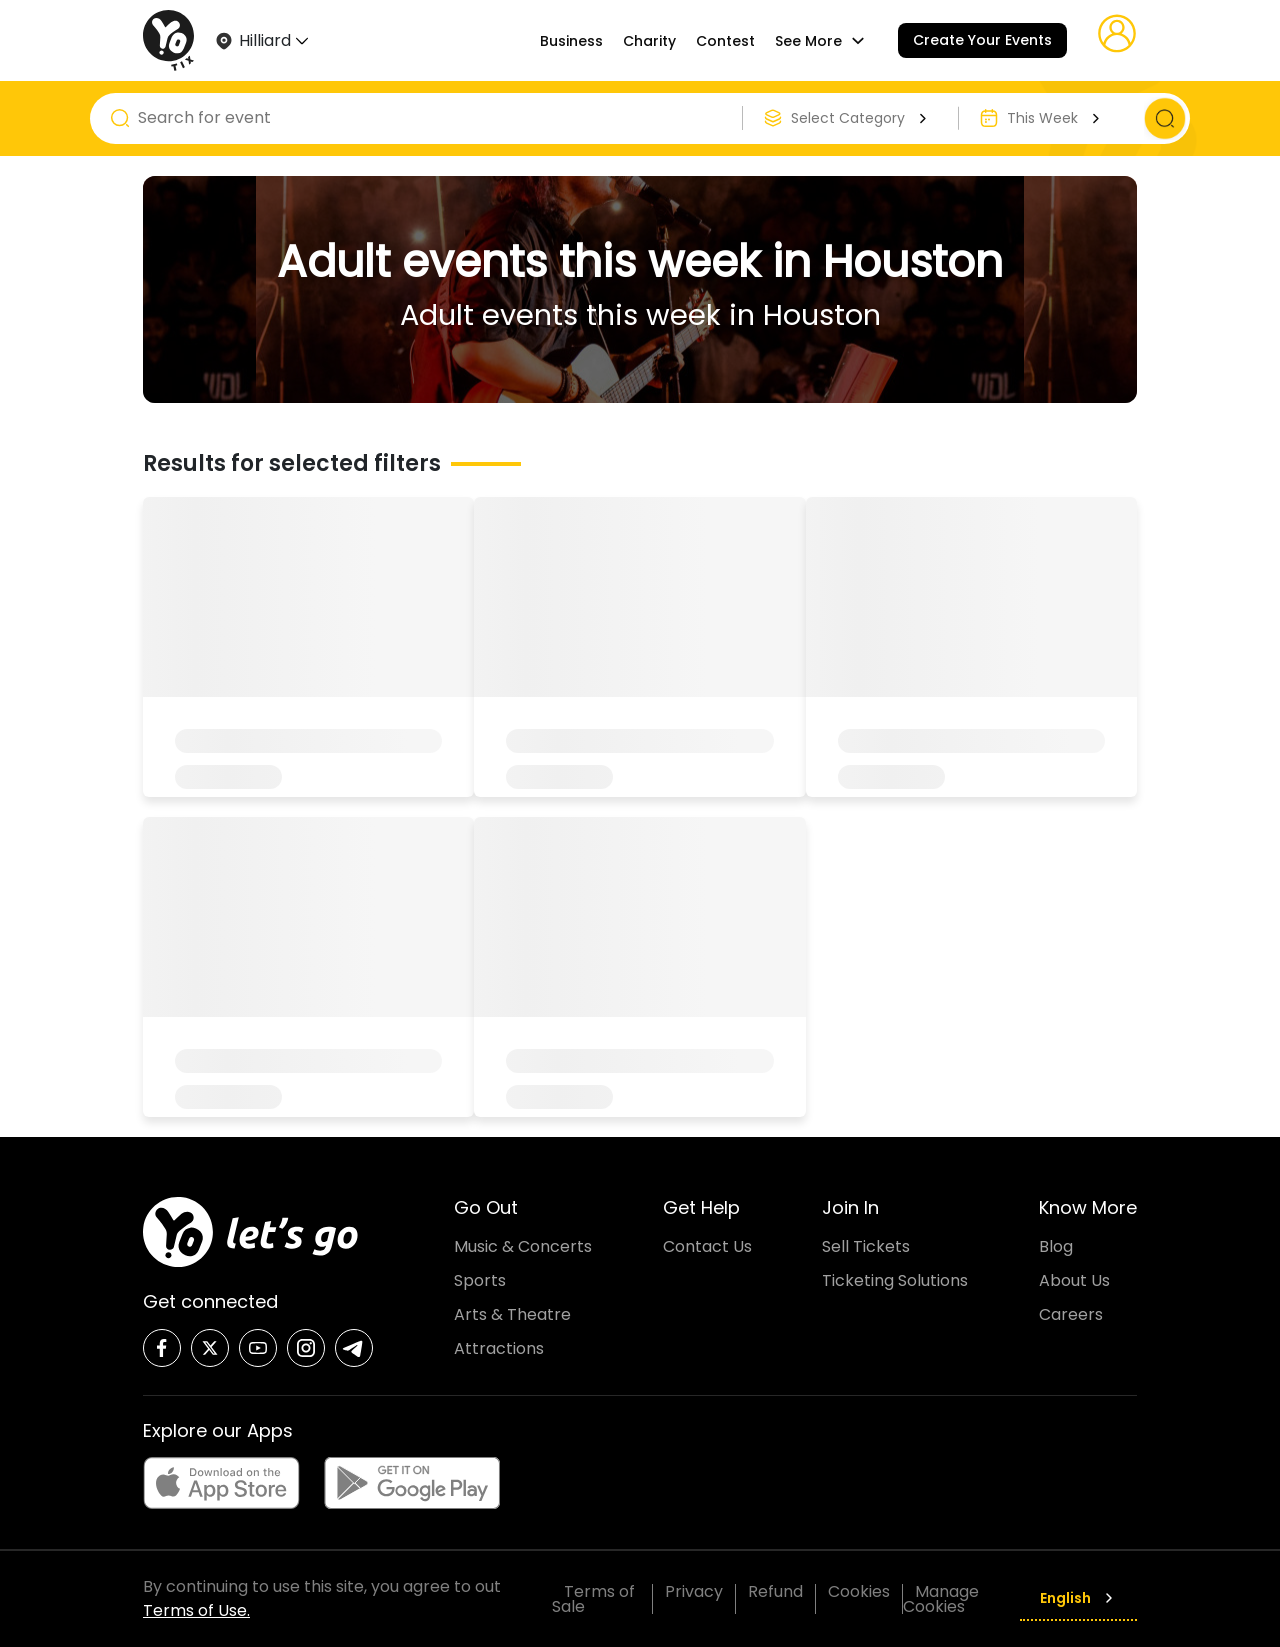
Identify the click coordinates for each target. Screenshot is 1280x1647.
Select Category (861, 118)
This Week (1056, 118)
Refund (775, 1591)
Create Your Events (982, 40)
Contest (725, 41)
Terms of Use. (196, 1610)
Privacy (694, 1591)
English (1078, 1598)
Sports (480, 1280)
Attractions (499, 1348)
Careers (1071, 1314)
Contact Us (707, 1246)
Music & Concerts (523, 1246)
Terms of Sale (593, 1599)
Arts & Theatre (512, 1314)
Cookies (859, 1591)
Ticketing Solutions (895, 1280)
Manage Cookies (941, 1599)
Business (571, 41)
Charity (649, 41)
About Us (1074, 1280)
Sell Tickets (866, 1246)
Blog (1056, 1246)
